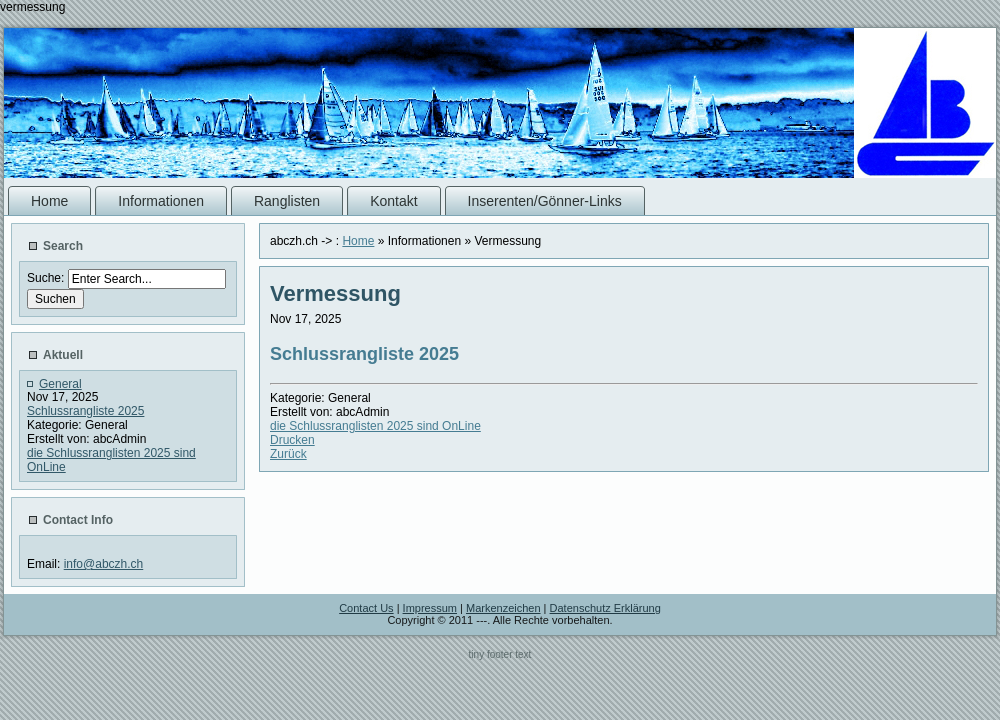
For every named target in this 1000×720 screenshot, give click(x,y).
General (60, 384)
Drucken (292, 440)
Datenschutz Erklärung (605, 608)
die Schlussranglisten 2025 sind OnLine (375, 426)
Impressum (430, 608)
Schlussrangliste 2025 (85, 411)
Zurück (288, 454)
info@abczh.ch (104, 564)
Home (358, 241)
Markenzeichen (503, 608)
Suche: (47, 278)
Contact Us (366, 608)
